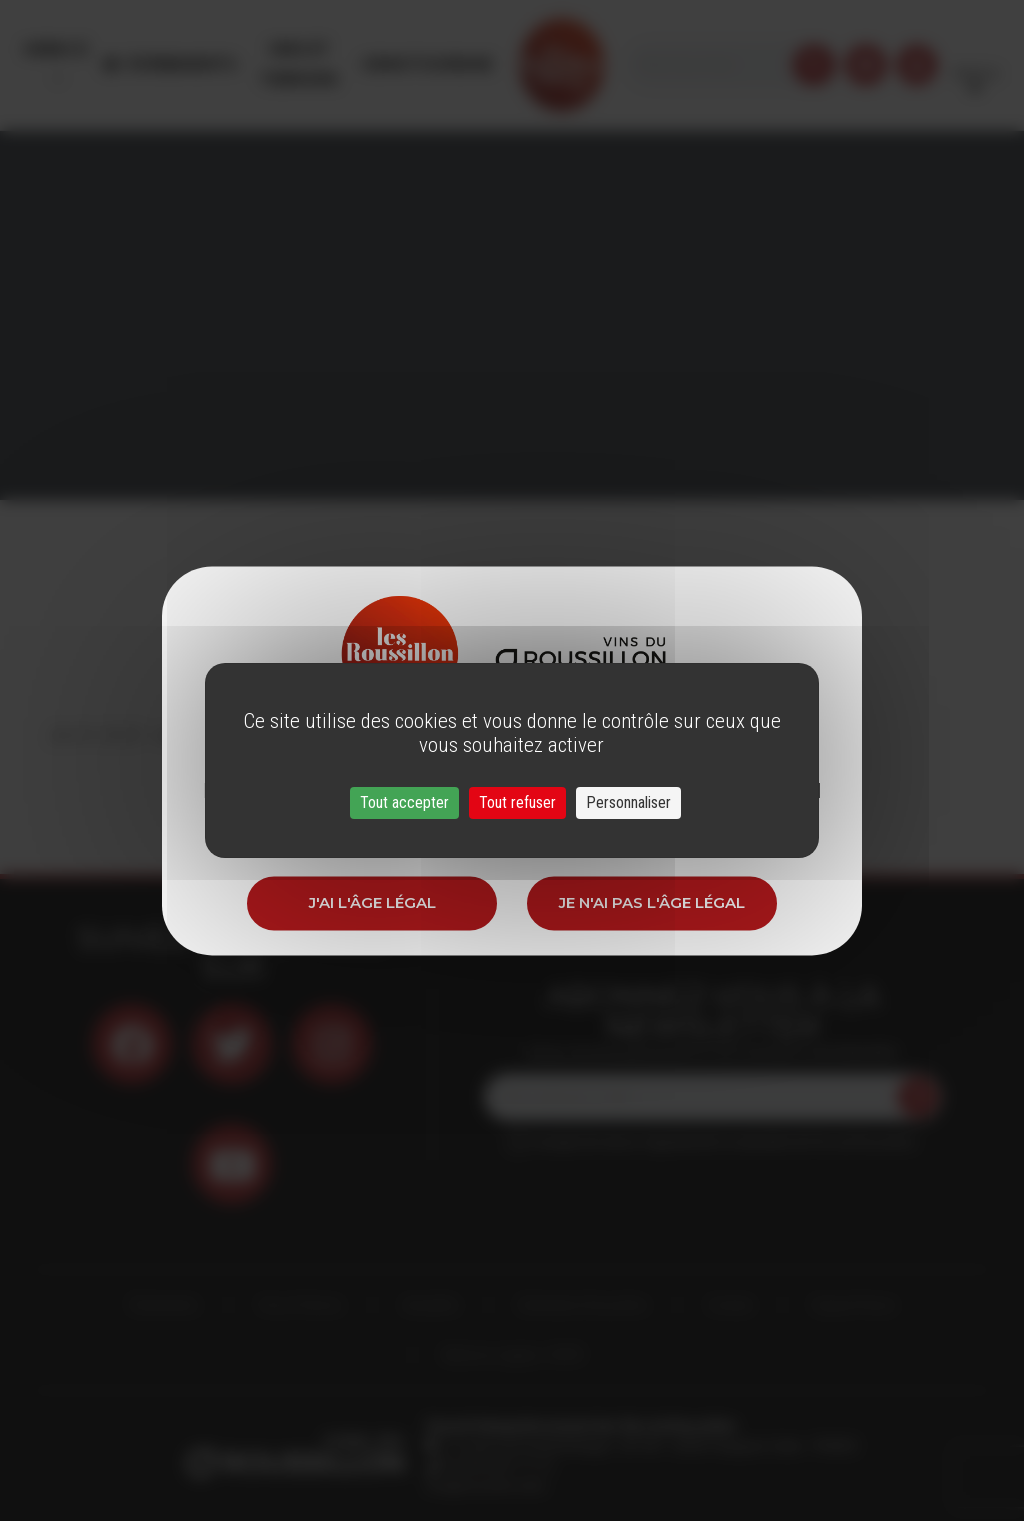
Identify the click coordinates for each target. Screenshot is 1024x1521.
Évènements (190, 49)
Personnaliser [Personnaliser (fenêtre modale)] (628, 802)
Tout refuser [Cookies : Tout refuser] (517, 802)
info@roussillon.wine (485, 1486)
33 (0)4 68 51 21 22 (496, 1466)
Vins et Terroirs (325, 49)
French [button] (975, 49)
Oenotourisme (472, 49)
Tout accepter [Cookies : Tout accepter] (404, 802)
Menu (53, 49)
